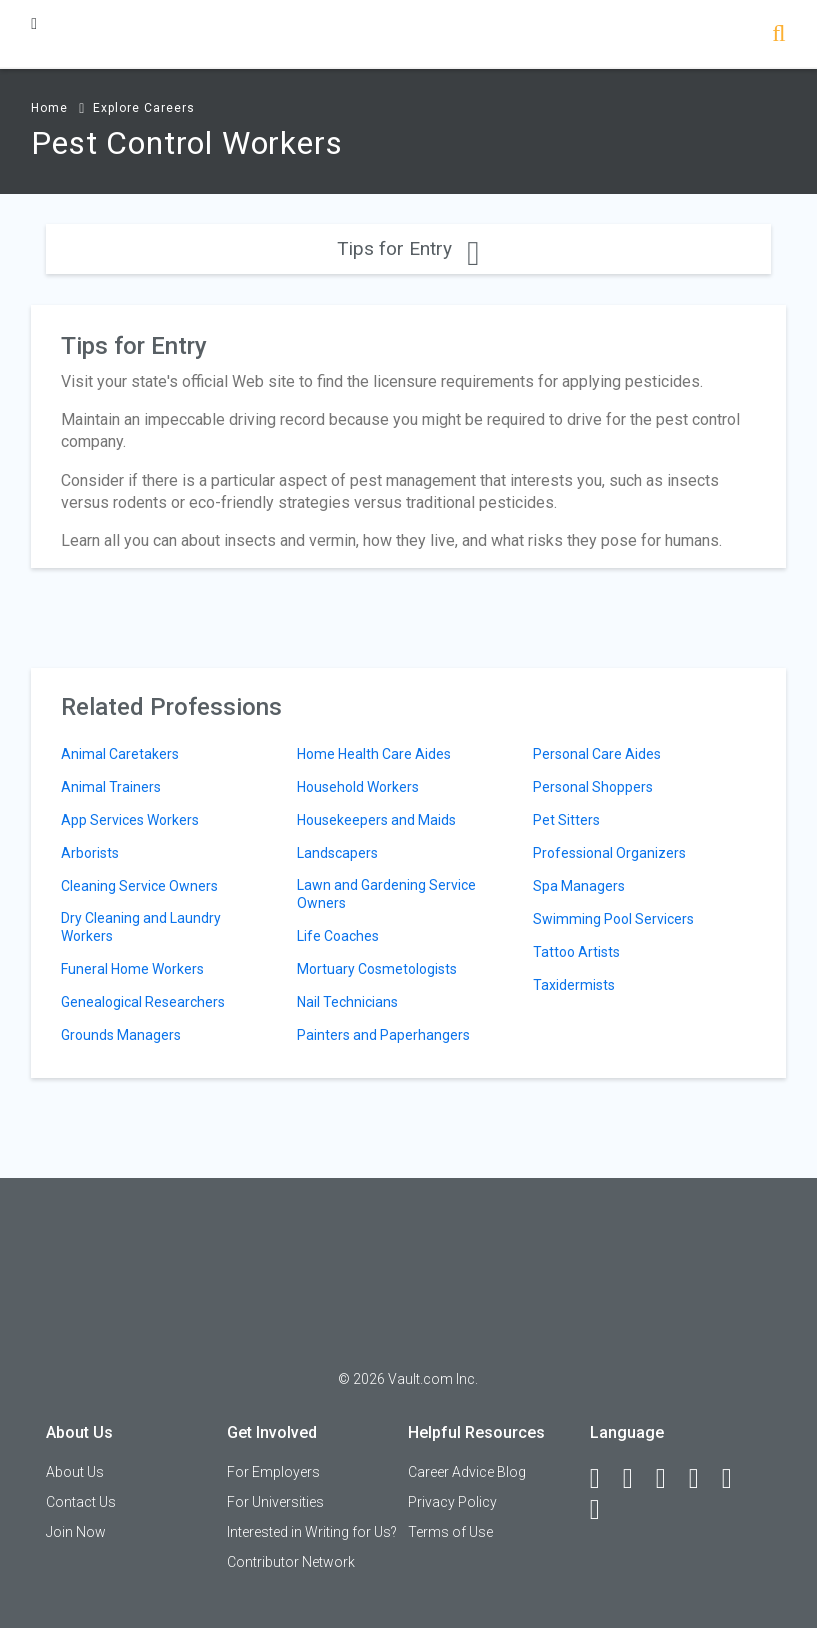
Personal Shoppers (593, 787)
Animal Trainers (111, 787)
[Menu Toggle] (34, 23)
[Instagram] (703, 1479)
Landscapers (337, 853)
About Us (75, 1472)
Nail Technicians (347, 1002)
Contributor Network (291, 1562)
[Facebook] (604, 1479)
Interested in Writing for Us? (312, 1532)
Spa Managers (579, 886)
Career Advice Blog (467, 1472)
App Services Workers (130, 820)
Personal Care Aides (597, 754)
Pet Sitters (566, 820)
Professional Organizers (609, 853)
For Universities (275, 1502)
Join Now (76, 1532)
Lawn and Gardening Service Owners (386, 894)
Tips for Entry (408, 248)
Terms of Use (450, 1532)
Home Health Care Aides (374, 754)
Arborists (90, 853)
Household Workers (358, 787)
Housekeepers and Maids (376, 820)
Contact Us (81, 1502)
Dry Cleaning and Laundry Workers (141, 927)
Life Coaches (338, 936)
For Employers (273, 1472)
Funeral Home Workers (132, 969)
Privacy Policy (452, 1502)
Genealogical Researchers (143, 1002)
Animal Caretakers (120, 754)
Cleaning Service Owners (139, 886)
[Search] (778, 35)
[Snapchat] (604, 1510)
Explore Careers (144, 108)
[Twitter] (670, 1479)
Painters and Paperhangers (383, 1035)
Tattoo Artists (576, 952)
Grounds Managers (121, 1035)
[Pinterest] (736, 1479)
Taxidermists (574, 985)
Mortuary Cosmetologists (377, 969)
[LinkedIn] (637, 1479)
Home (49, 108)
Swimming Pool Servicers (613, 919)
